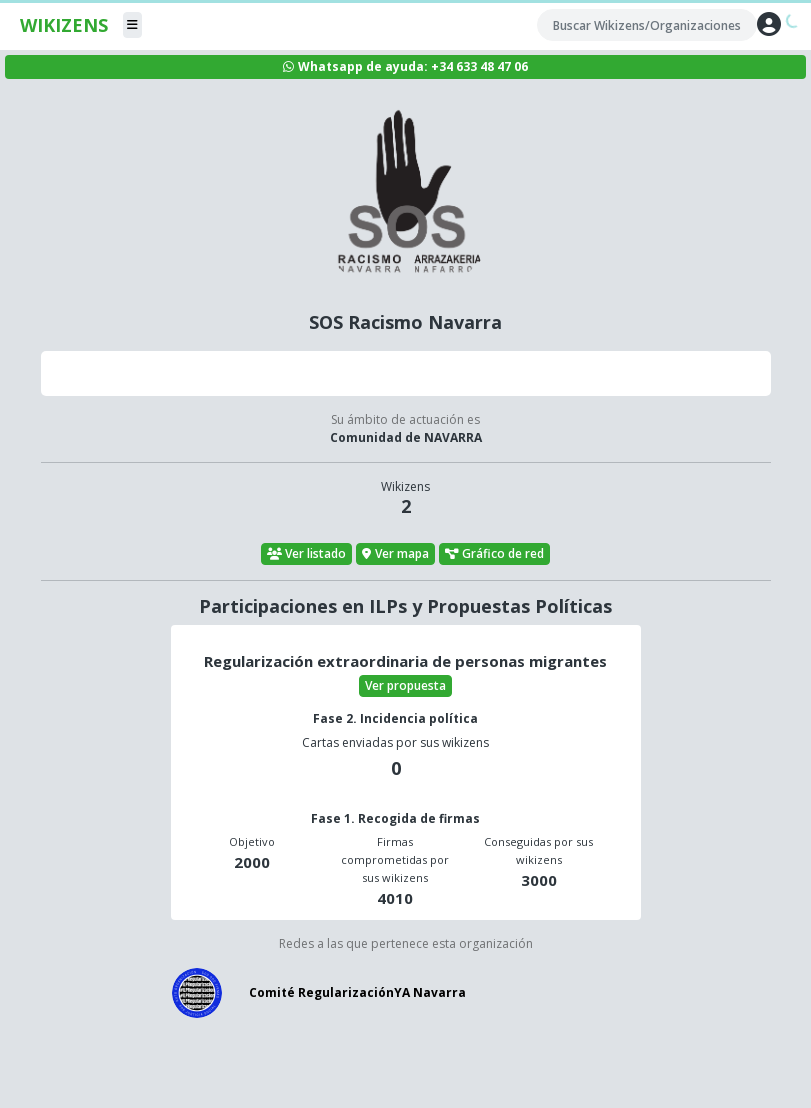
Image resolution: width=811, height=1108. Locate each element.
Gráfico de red (495, 553)
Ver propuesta (405, 685)
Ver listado (307, 553)
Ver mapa (395, 553)
